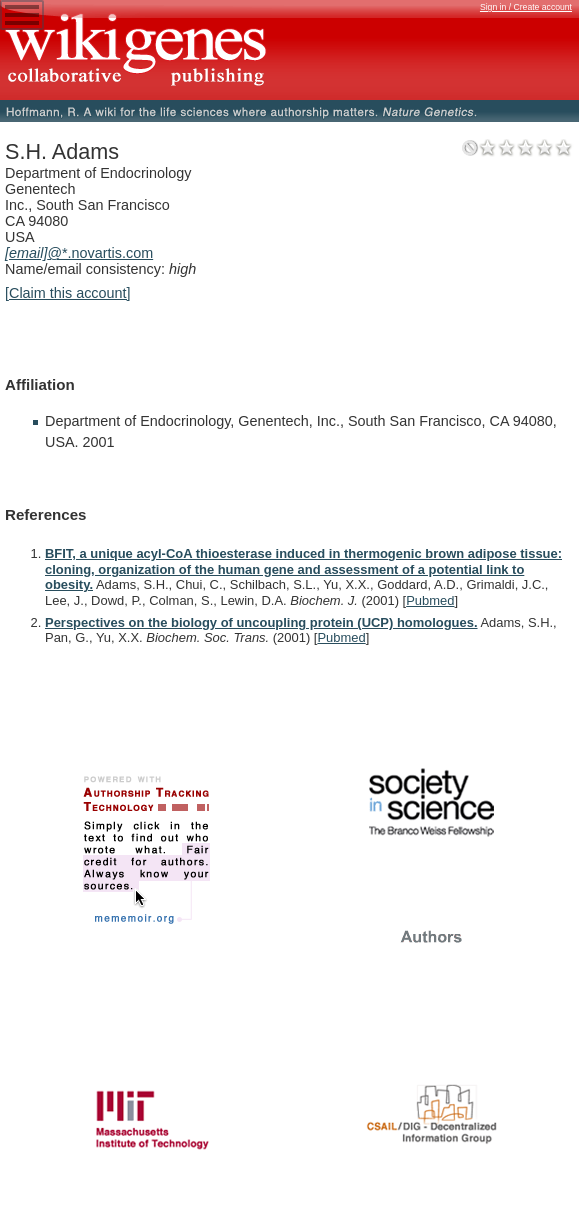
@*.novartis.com (79, 253)
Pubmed (430, 600)
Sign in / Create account (526, 7)
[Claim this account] (68, 293)
